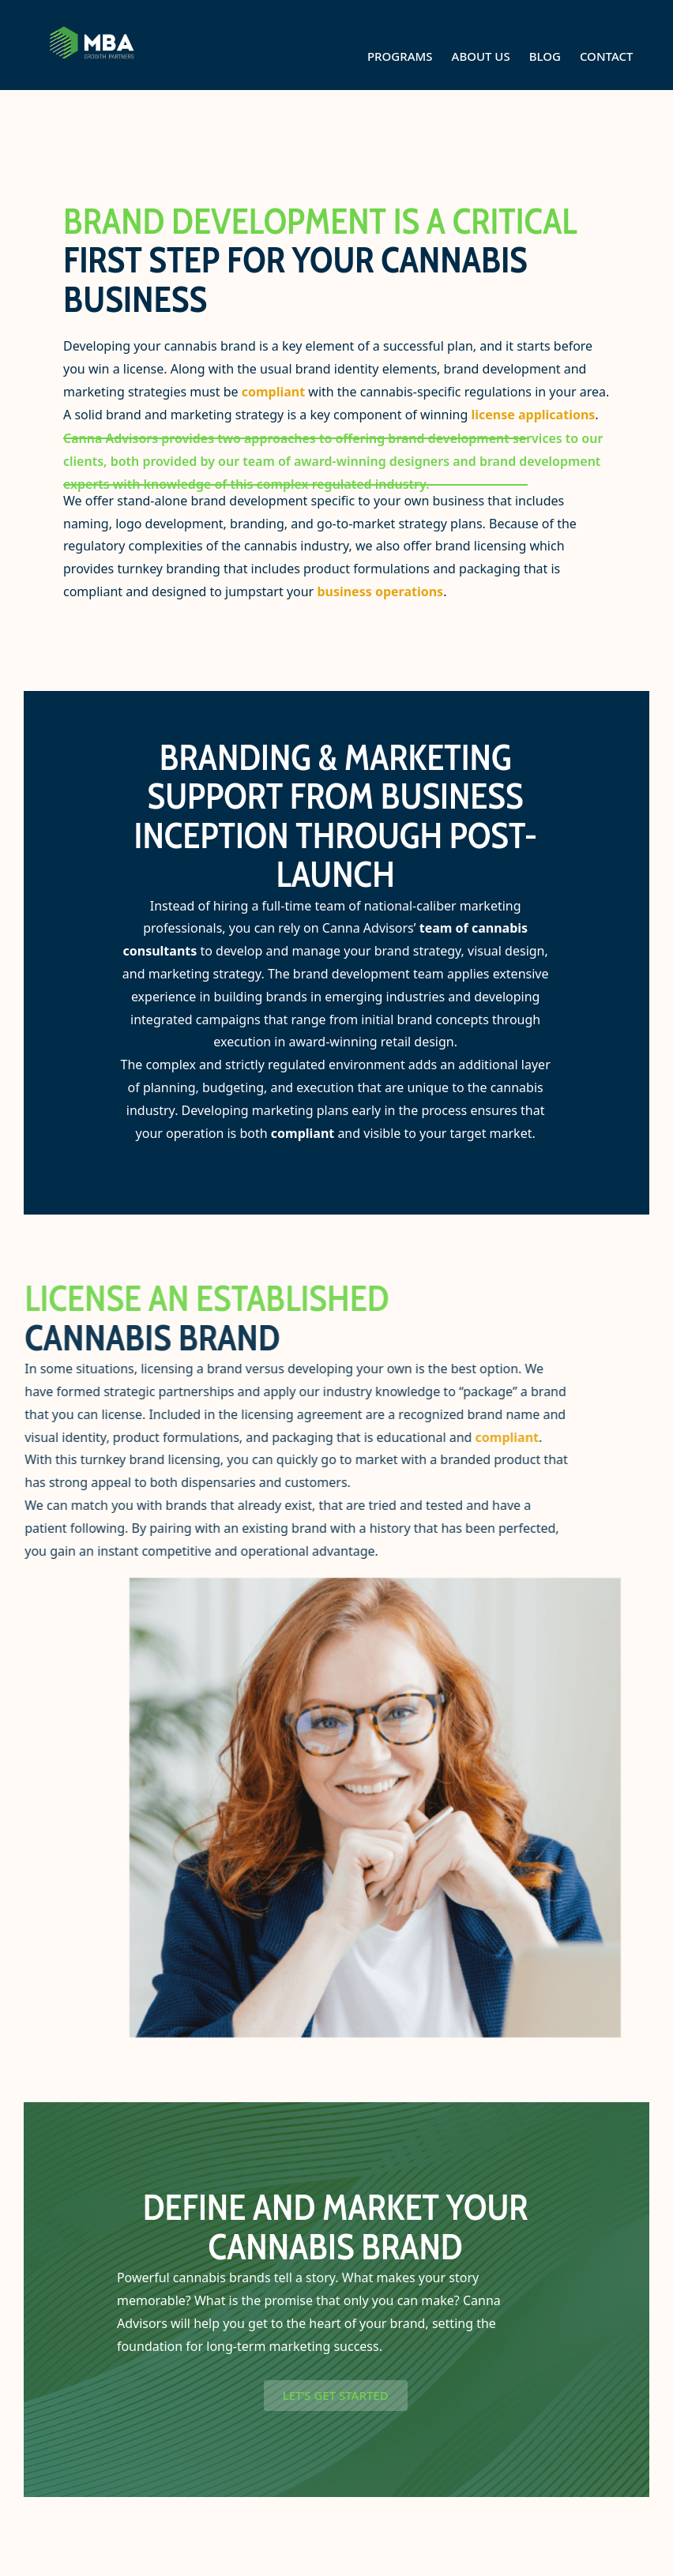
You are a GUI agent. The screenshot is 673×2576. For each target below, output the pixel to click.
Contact (607, 56)
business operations (380, 591)
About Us (481, 56)
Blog (545, 56)
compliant (273, 391)
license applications (533, 414)
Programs (400, 56)
